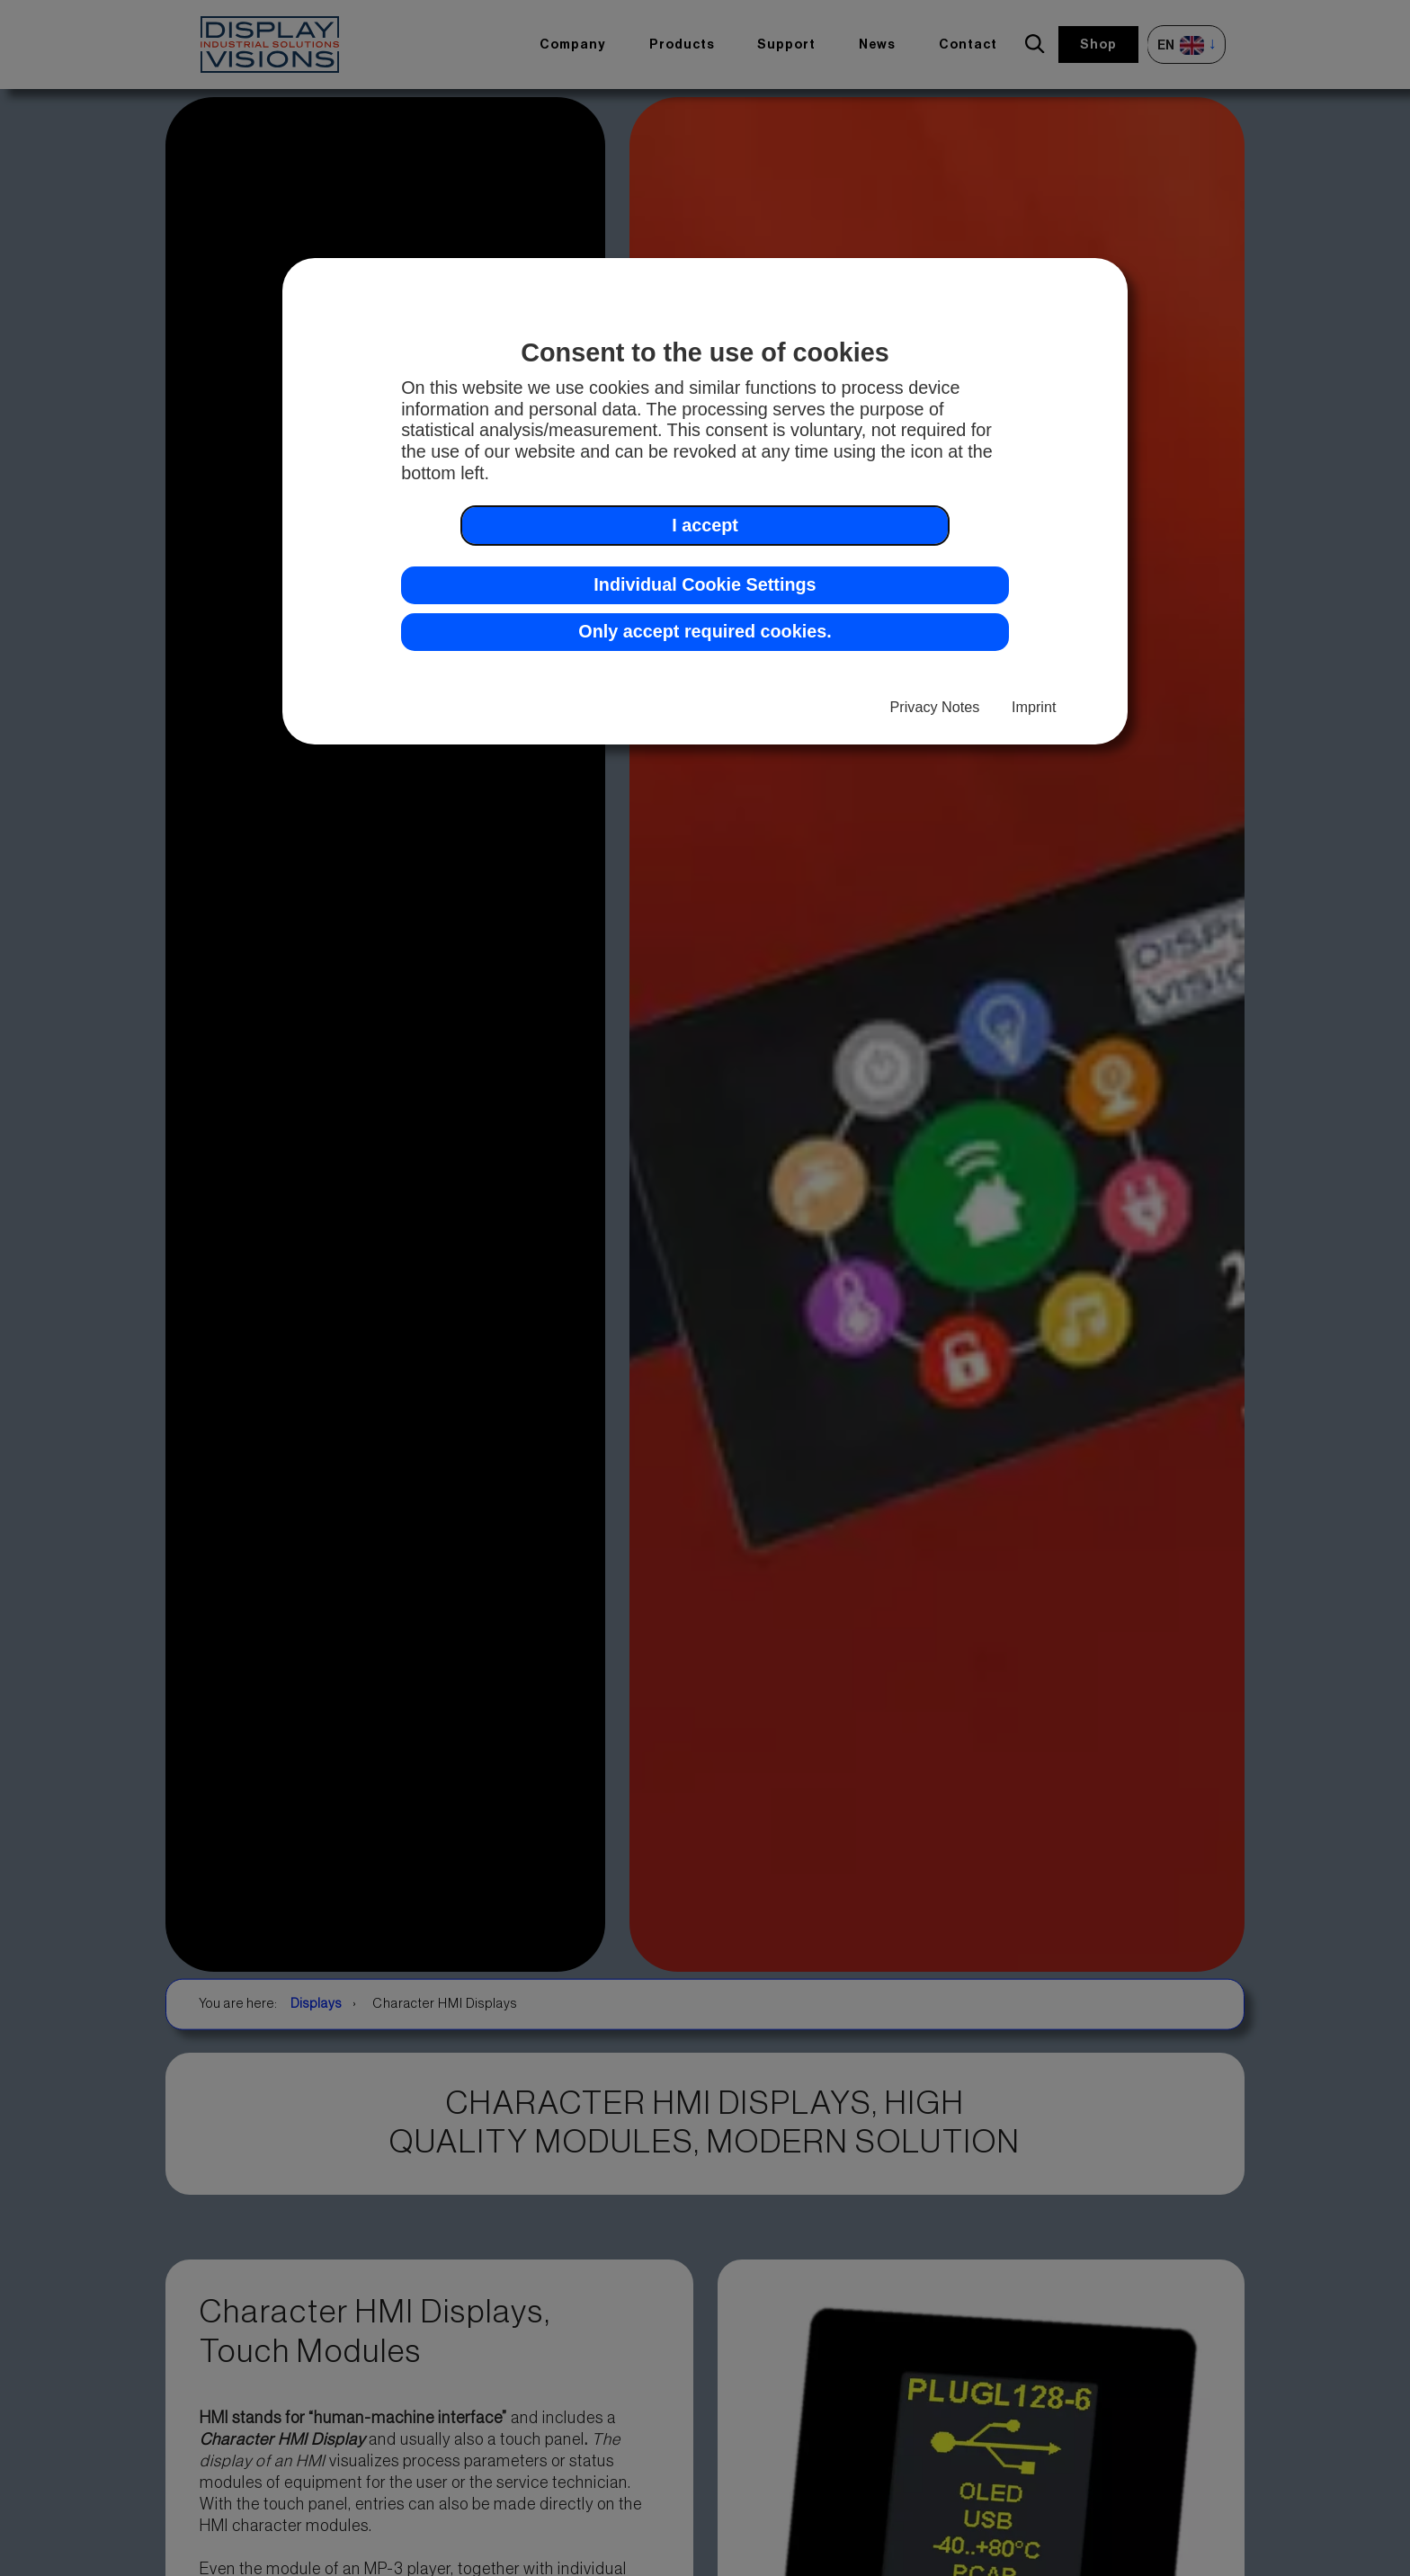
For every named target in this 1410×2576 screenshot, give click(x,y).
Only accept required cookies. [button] (704, 631)
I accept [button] (705, 525)
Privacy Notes (935, 707)
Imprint (1034, 707)
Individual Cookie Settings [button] (704, 584)
